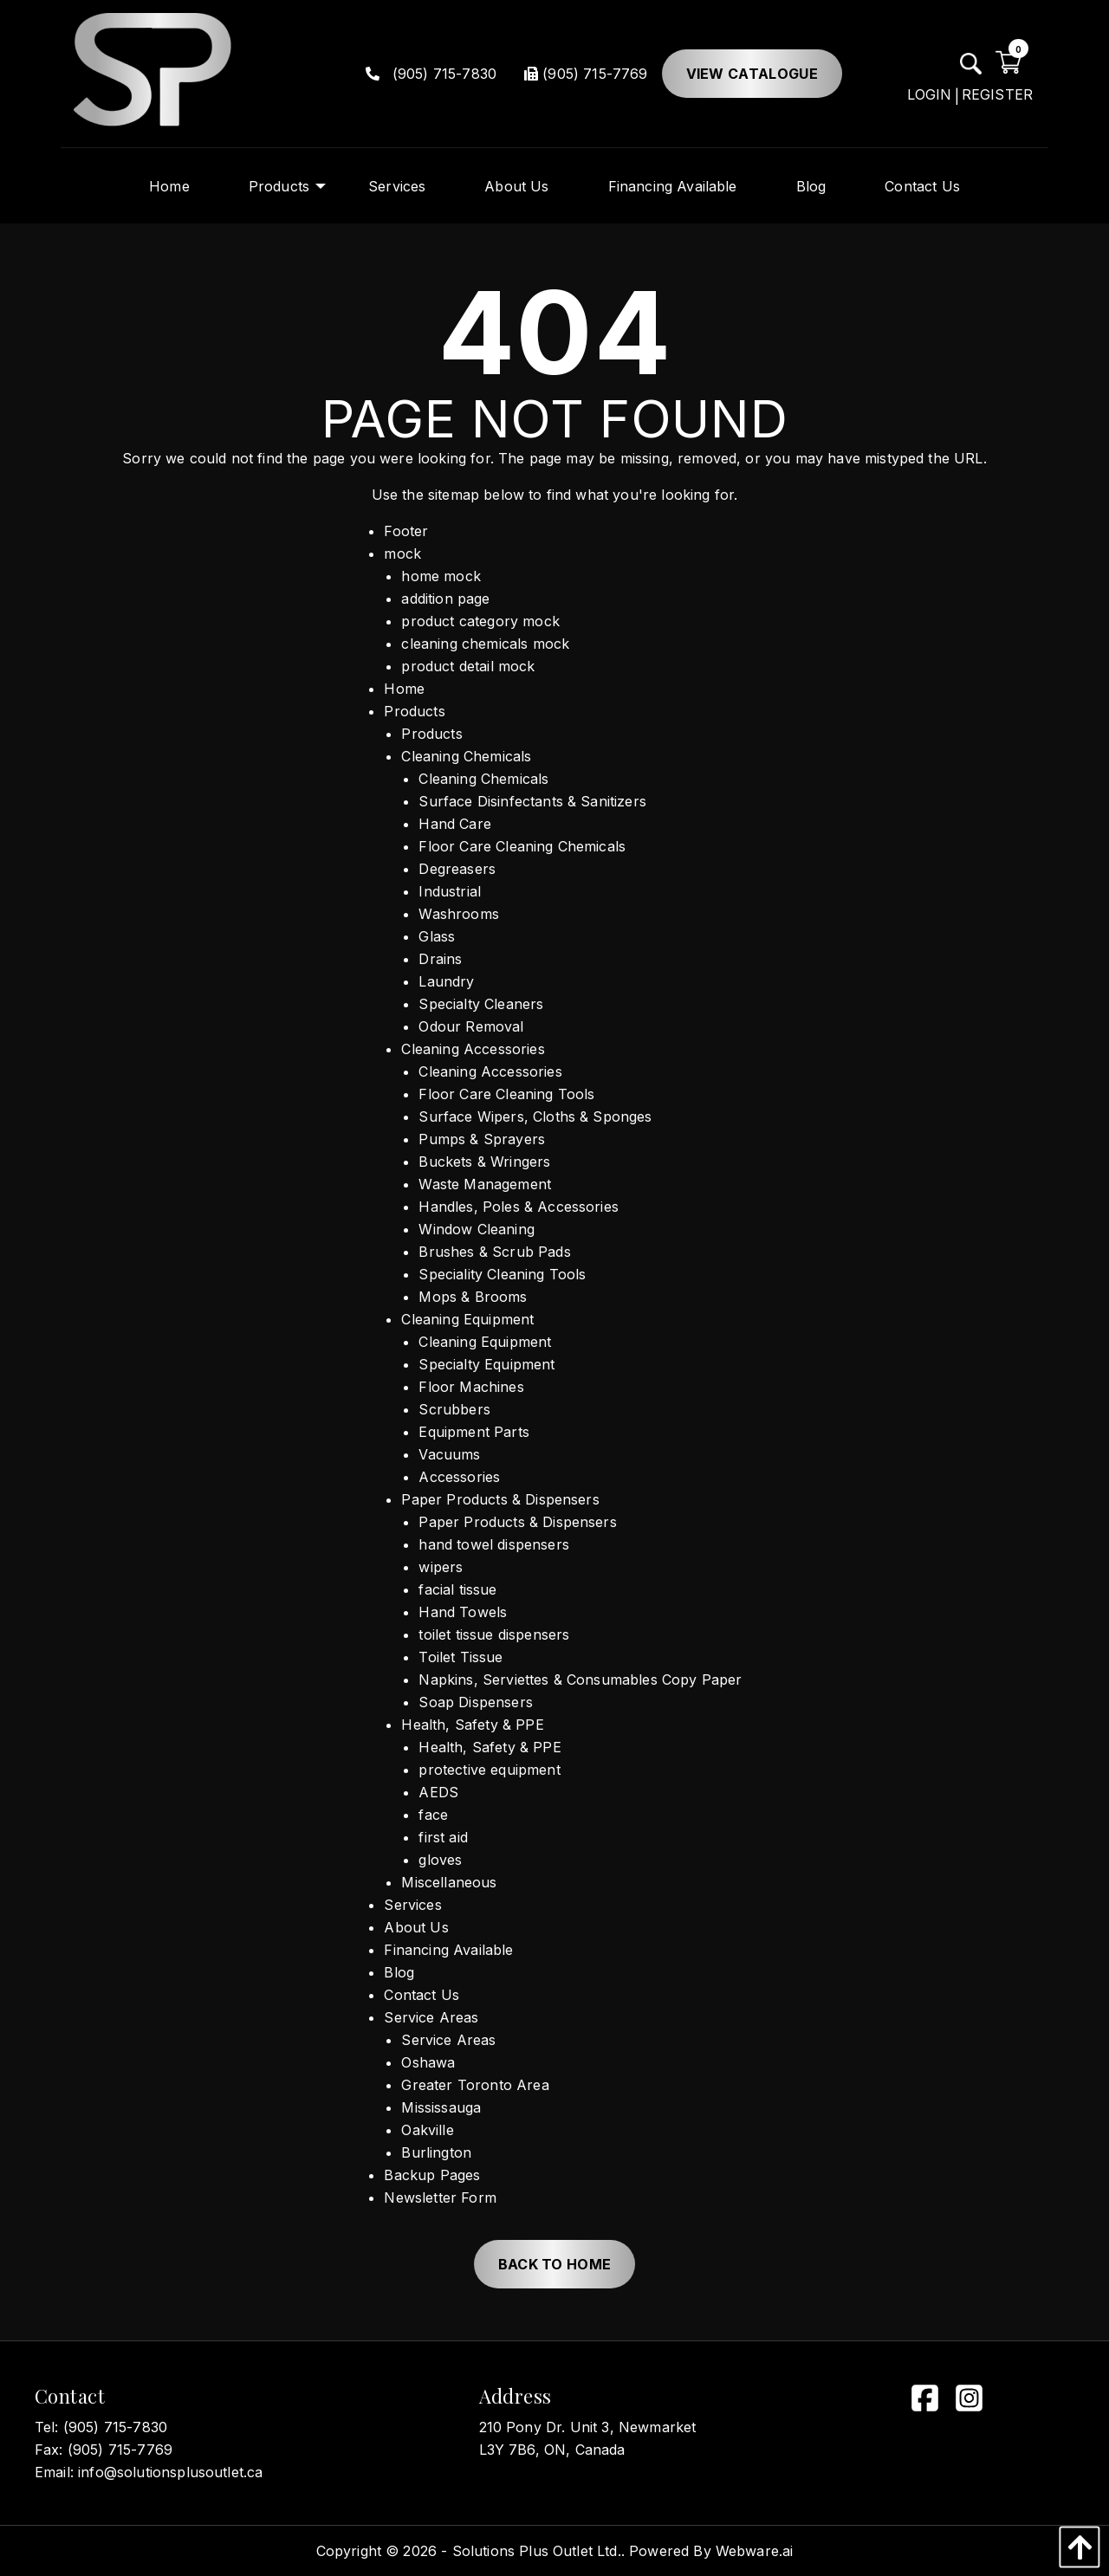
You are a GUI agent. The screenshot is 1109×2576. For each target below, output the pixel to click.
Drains (440, 959)
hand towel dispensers (493, 1544)
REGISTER (997, 94)
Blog (399, 1972)
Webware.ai (755, 2551)
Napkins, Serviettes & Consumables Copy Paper (580, 1679)
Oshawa (428, 2062)
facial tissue (457, 1589)
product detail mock (468, 666)
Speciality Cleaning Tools (502, 1274)
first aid (442, 1837)
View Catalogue (752, 73)
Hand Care (454, 823)
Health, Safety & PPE (472, 1724)
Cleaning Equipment (467, 1319)
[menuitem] (169, 185)
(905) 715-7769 (585, 73)
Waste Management (484, 1184)
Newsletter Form (440, 2197)
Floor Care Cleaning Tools (506, 1094)
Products (414, 711)
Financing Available (448, 1949)
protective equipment (489, 1769)
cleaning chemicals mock (485, 643)
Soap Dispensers (475, 1702)
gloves (440, 1859)
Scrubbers (454, 1409)
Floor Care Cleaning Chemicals (522, 846)
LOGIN (929, 94)
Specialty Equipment (486, 1364)
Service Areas (431, 2017)
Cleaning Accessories (472, 1049)
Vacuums (449, 1454)
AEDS (438, 1792)
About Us (416, 1927)
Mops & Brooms (472, 1296)
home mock (440, 576)
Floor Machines (470, 1386)
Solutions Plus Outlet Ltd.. (538, 2551)
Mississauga (441, 2107)
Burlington (436, 2152)
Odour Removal (470, 1026)
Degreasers (457, 868)
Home (404, 688)
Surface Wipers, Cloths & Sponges (535, 1116)
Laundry (446, 981)
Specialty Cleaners (480, 1004)
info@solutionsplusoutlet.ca (170, 2472)
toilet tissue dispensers (493, 1634)
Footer (406, 531)
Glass (436, 936)
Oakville (427, 2130)
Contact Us (421, 1994)
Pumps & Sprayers (481, 1139)
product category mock (480, 621)
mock (402, 553)
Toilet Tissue (460, 1657)
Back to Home (555, 2264)
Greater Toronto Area (474, 2085)
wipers (440, 1567)
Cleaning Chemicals (466, 756)
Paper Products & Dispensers (500, 1499)
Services (412, 1904)
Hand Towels (462, 1612)
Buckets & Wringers (484, 1161)
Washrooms (458, 913)
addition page (445, 598)
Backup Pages (432, 2175)
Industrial (449, 891)
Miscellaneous (448, 1882)
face (433, 1814)
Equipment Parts (473, 1431)
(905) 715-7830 (431, 73)
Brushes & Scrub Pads (494, 1251)
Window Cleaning (476, 1229)
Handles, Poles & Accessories (518, 1206)
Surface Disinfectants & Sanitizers (531, 801)
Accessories (459, 1476)
